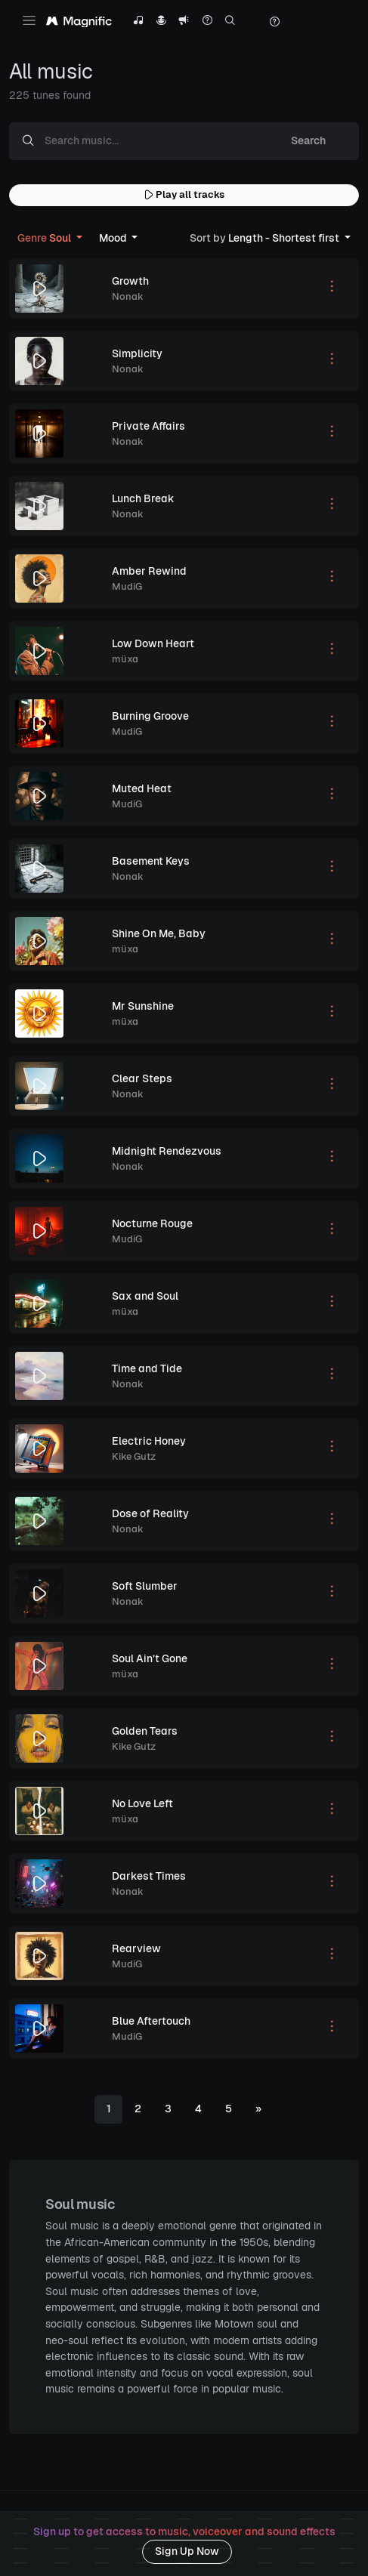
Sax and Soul (145, 1296)
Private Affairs (148, 426)
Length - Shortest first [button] (266, 238)
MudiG (127, 586)
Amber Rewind (149, 571)
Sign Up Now (187, 2551)
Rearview (136, 1948)
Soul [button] (45, 238)
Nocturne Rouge (152, 1223)
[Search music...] (152, 141)
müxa (125, 658)
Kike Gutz (134, 1456)
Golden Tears (145, 1731)
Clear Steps (142, 1078)
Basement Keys (151, 861)
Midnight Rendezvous (166, 1151)
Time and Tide (147, 1368)
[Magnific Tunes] (79, 22)
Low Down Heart (153, 643)
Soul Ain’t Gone (149, 1658)
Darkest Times (149, 1876)
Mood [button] (114, 238)
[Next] (258, 2109)
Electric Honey (149, 1441)
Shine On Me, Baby (159, 933)
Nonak (128, 296)
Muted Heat (142, 788)
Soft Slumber (145, 1586)
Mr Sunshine (143, 1006)
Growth (130, 281)
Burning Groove (150, 716)
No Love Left (142, 1803)
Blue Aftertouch (151, 2021)
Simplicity (137, 353)
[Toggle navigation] (29, 20)
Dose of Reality (150, 1513)
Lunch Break (143, 498)
